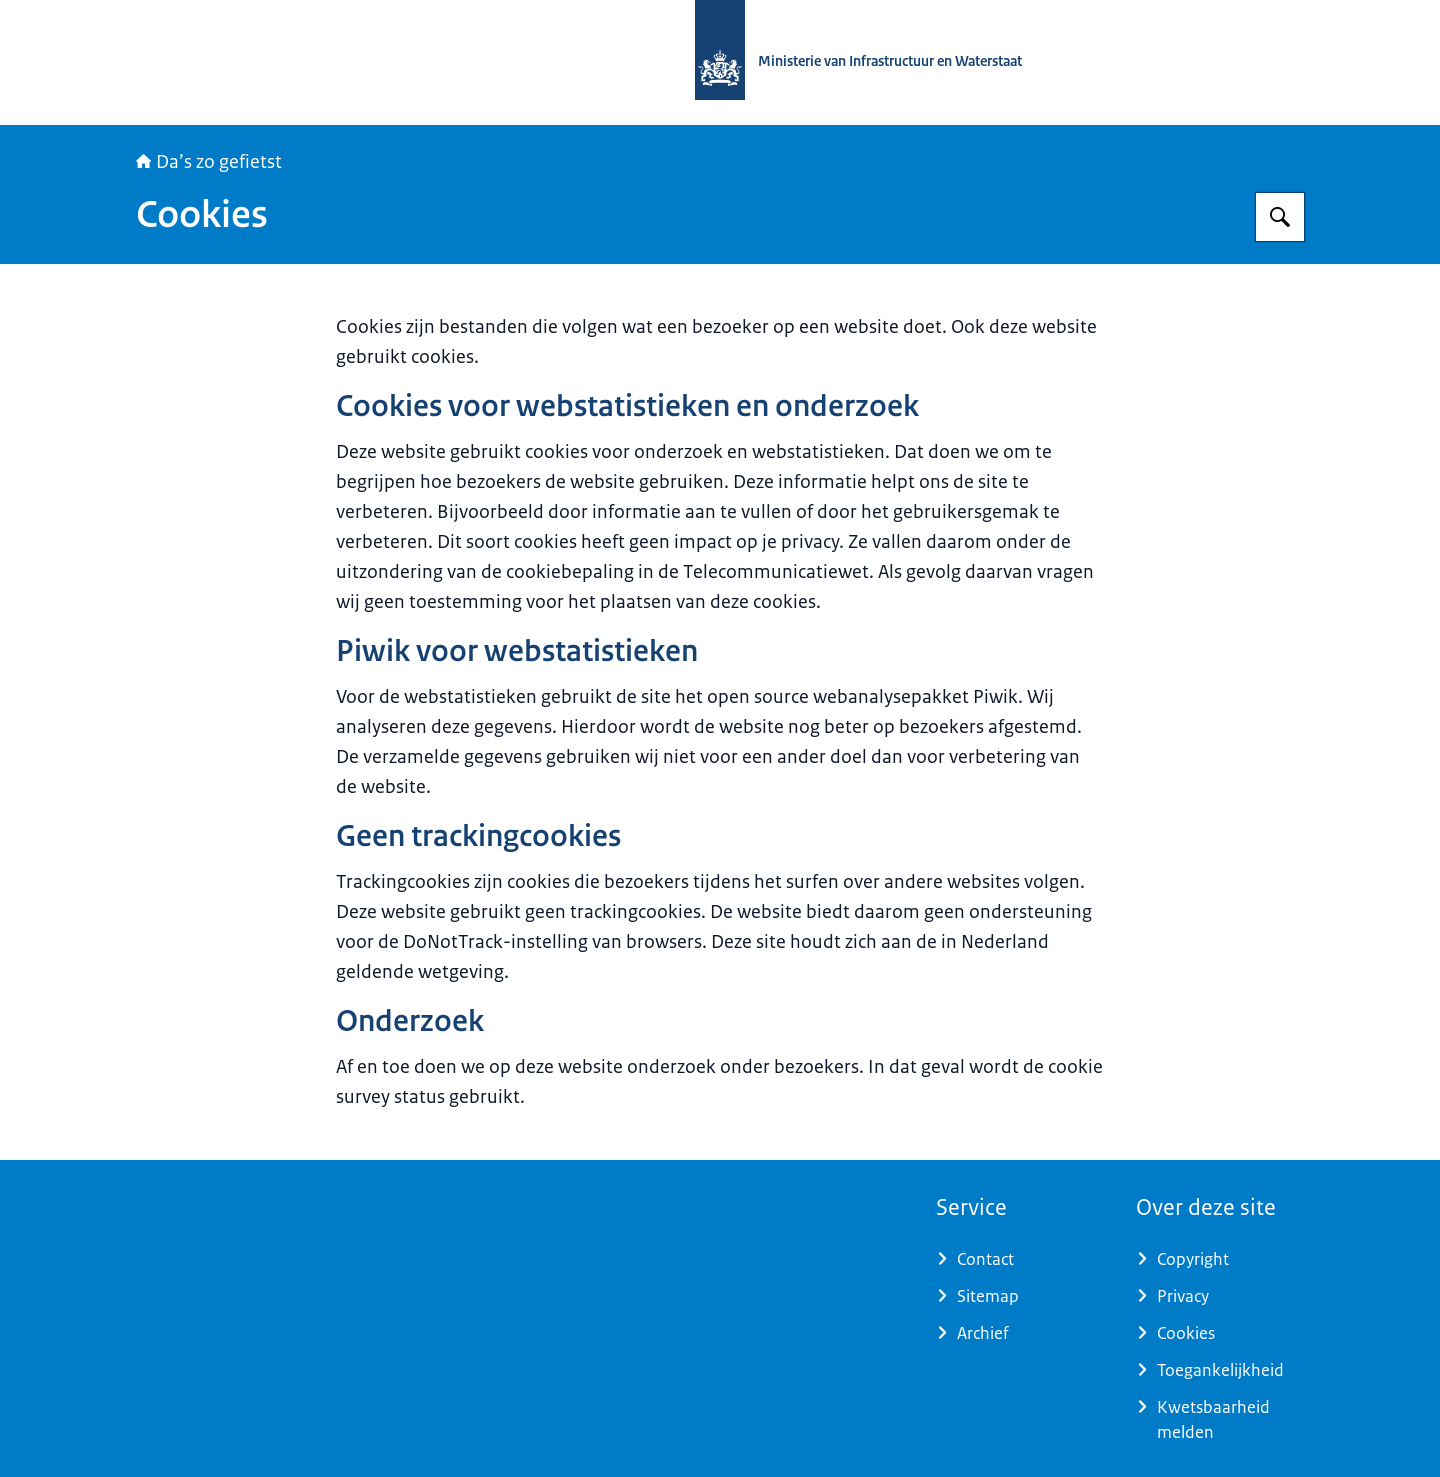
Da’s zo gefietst (209, 162)
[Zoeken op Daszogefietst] (1280, 217)
